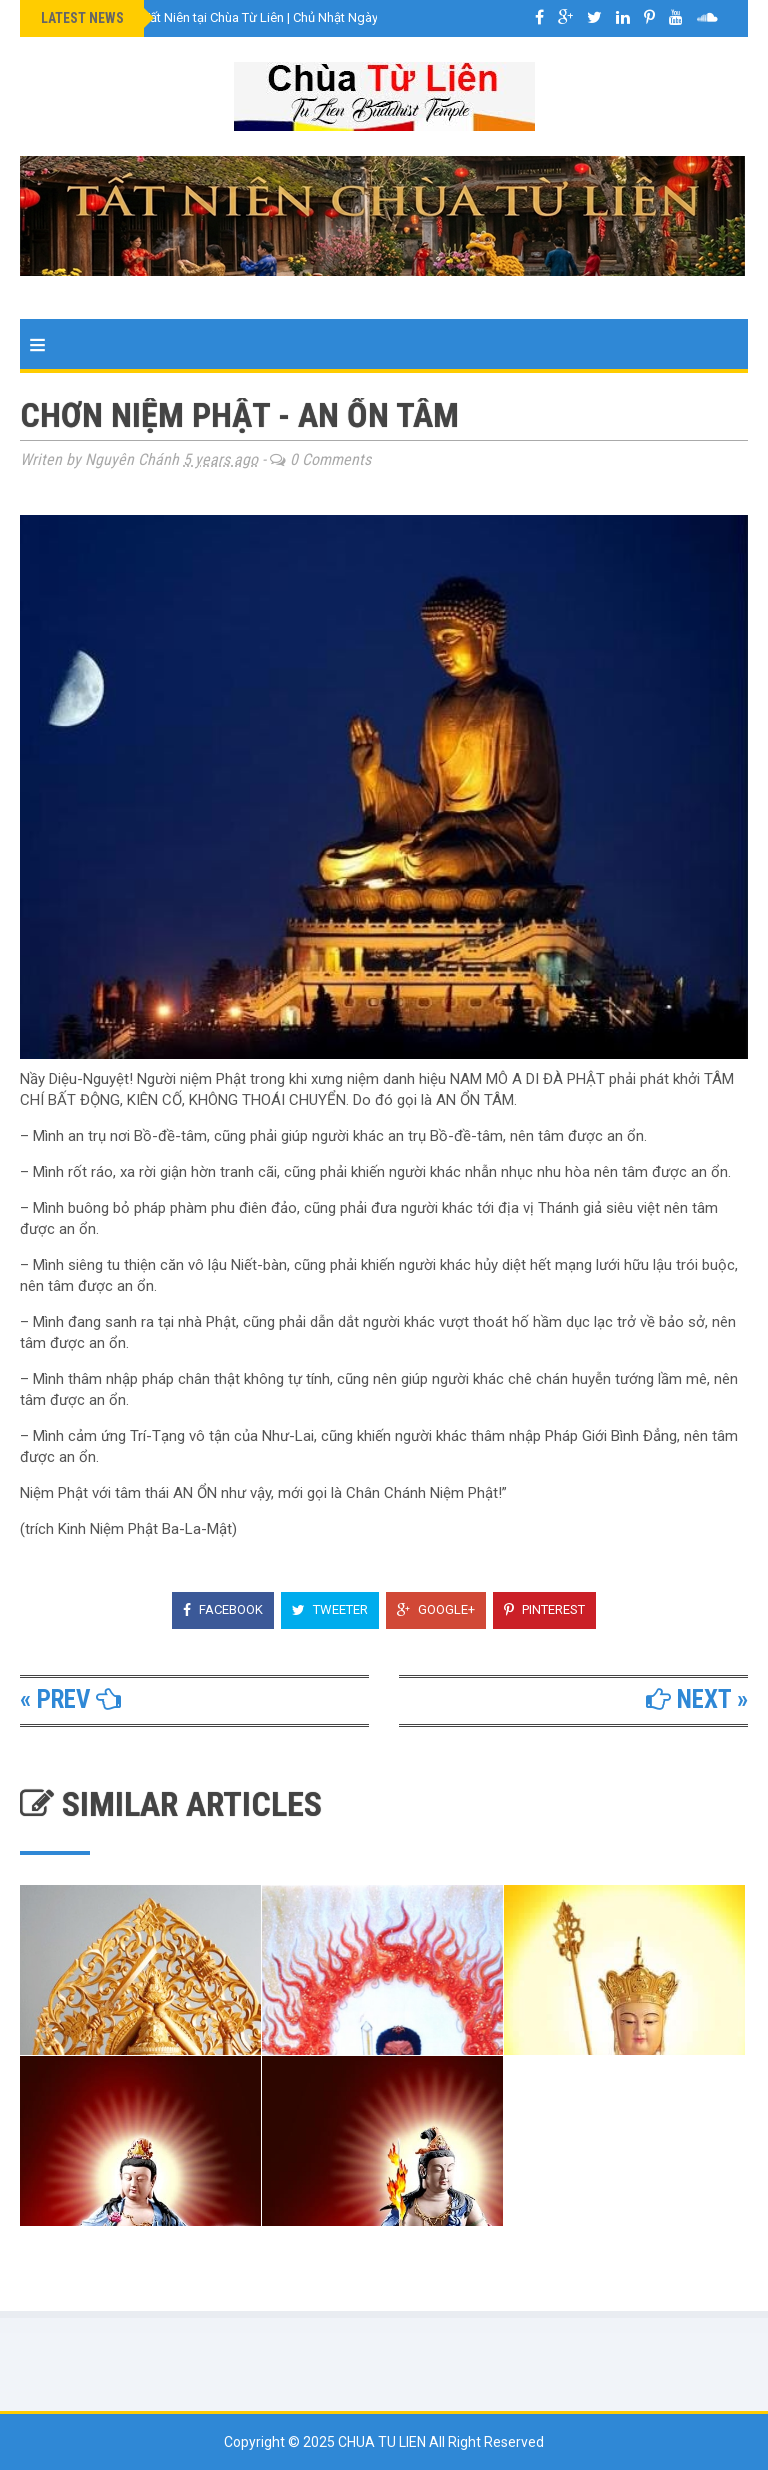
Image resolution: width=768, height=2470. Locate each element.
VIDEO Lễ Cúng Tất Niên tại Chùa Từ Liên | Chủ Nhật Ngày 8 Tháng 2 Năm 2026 (271, 17)
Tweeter (330, 1609)
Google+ (436, 1609)
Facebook (223, 1609)
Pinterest (544, 1609)
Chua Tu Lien (383, 2442)
